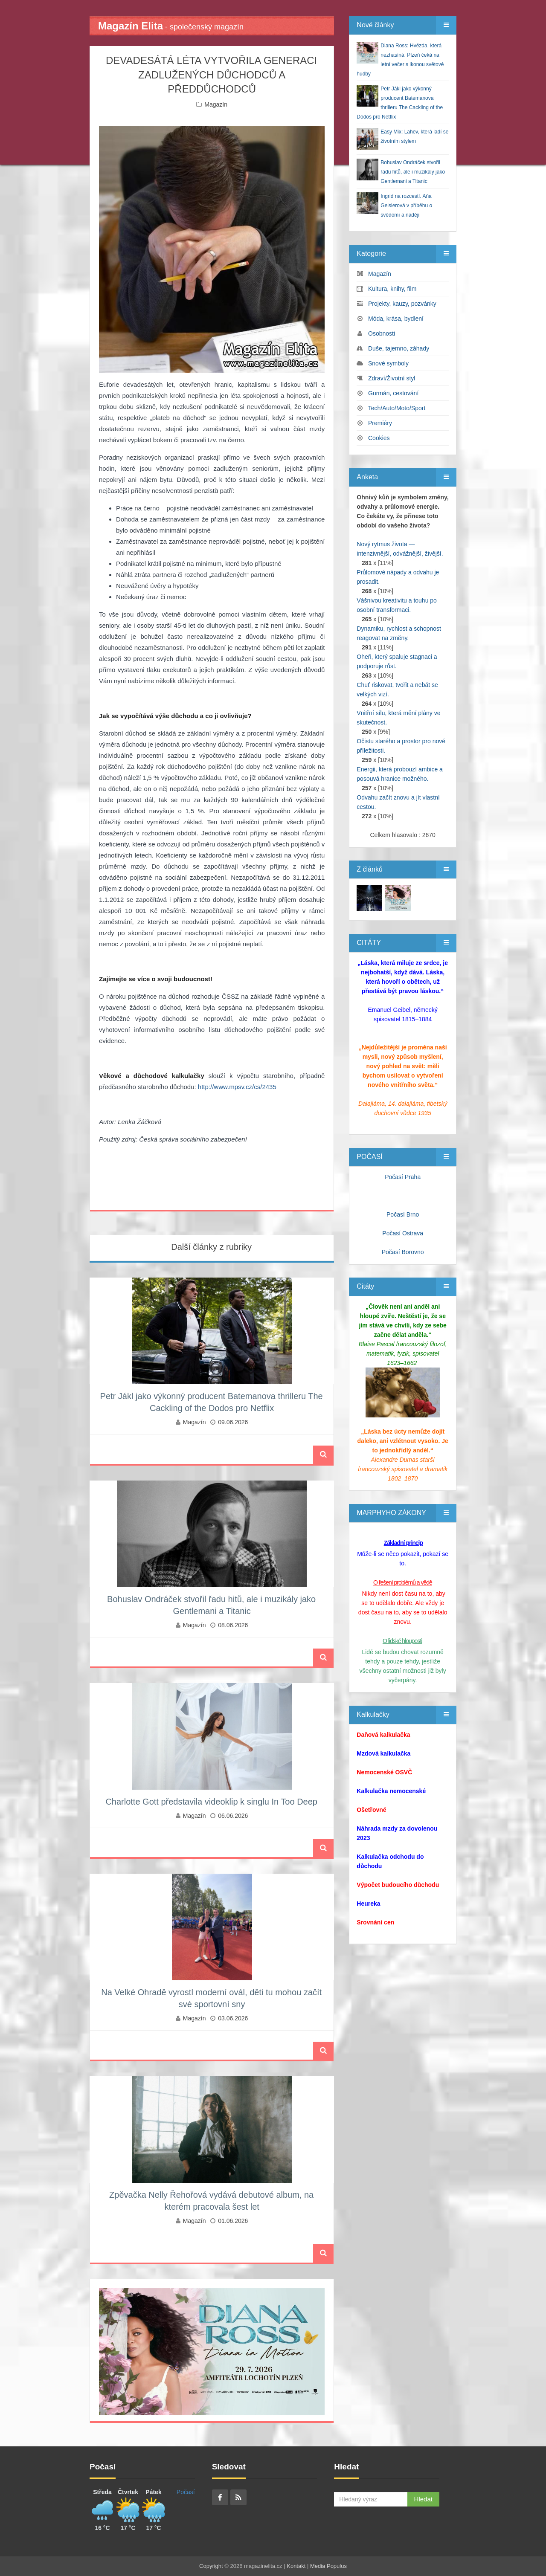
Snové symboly (388, 363)
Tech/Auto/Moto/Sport (397, 408)
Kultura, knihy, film (392, 288)
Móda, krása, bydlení (396, 318)
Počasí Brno (402, 1214)
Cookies (379, 438)
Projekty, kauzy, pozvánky (402, 303)
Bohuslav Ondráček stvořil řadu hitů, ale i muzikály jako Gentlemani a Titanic (412, 171)
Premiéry (380, 423)
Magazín (215, 104)
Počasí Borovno (403, 1252)
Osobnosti (381, 333)
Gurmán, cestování (393, 393)
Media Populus (328, 2566)
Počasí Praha (403, 1177)
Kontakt (296, 2566)
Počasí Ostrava (402, 1233)
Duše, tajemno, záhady (398, 348)
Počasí (186, 2492)
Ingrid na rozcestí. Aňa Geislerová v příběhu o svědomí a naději (406, 205)
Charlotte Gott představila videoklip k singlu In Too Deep (211, 1801)
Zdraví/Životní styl (391, 378)
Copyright (211, 2566)
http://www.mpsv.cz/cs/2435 (237, 1086)
